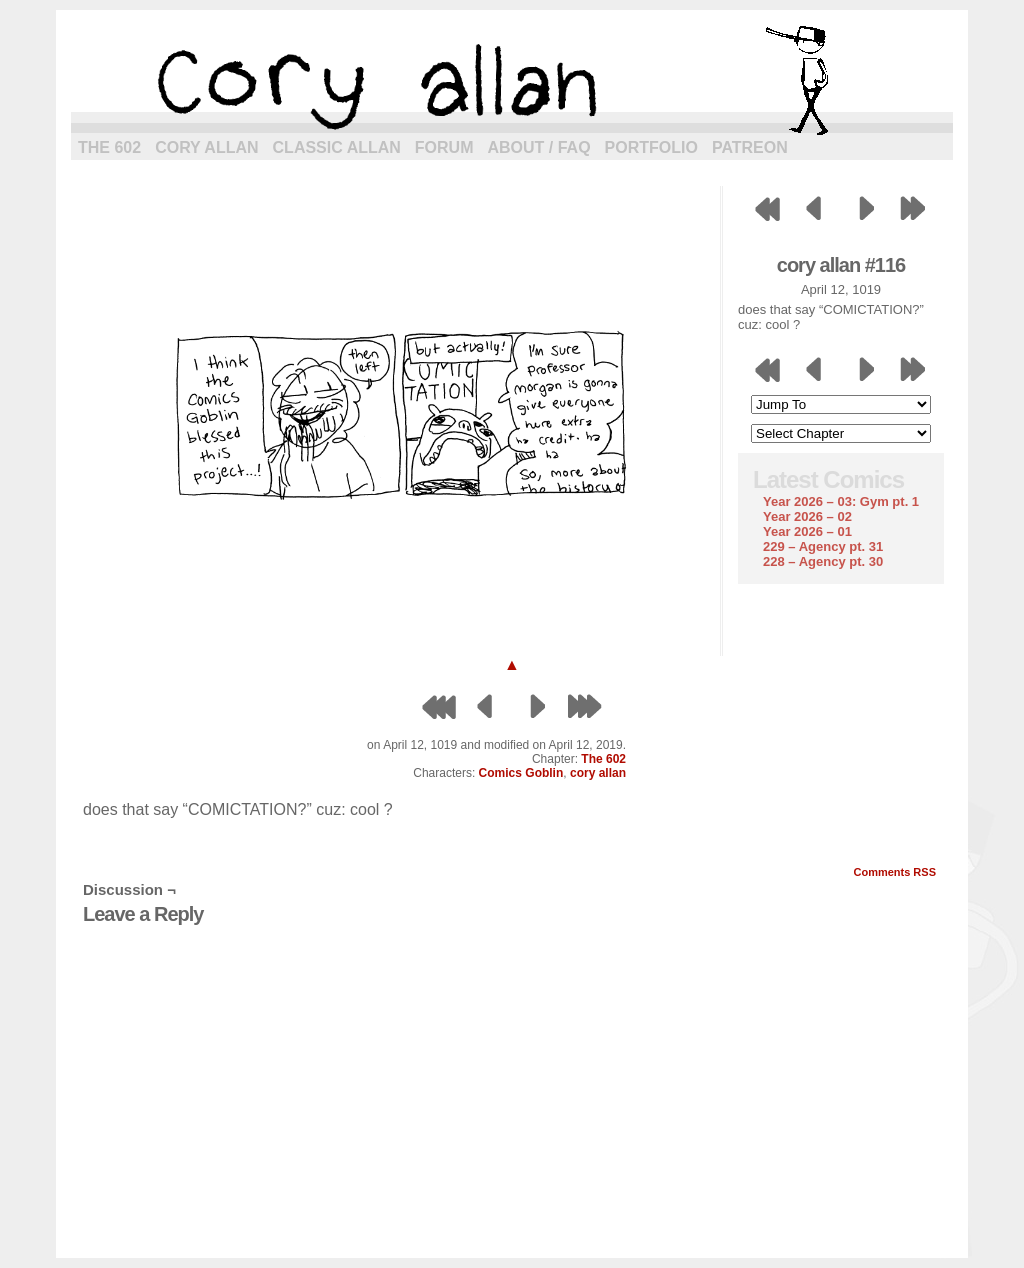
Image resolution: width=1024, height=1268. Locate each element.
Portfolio (651, 147)
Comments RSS (894, 872)
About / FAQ (539, 147)
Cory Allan (206, 147)
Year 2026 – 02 (807, 516)
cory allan (512, 80)
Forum (444, 147)
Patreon (750, 147)
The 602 (109, 147)
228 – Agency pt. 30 (823, 561)
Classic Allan (337, 147)
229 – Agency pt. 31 (823, 546)
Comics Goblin (521, 773)
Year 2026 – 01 (807, 531)
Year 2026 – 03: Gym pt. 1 (841, 501)
